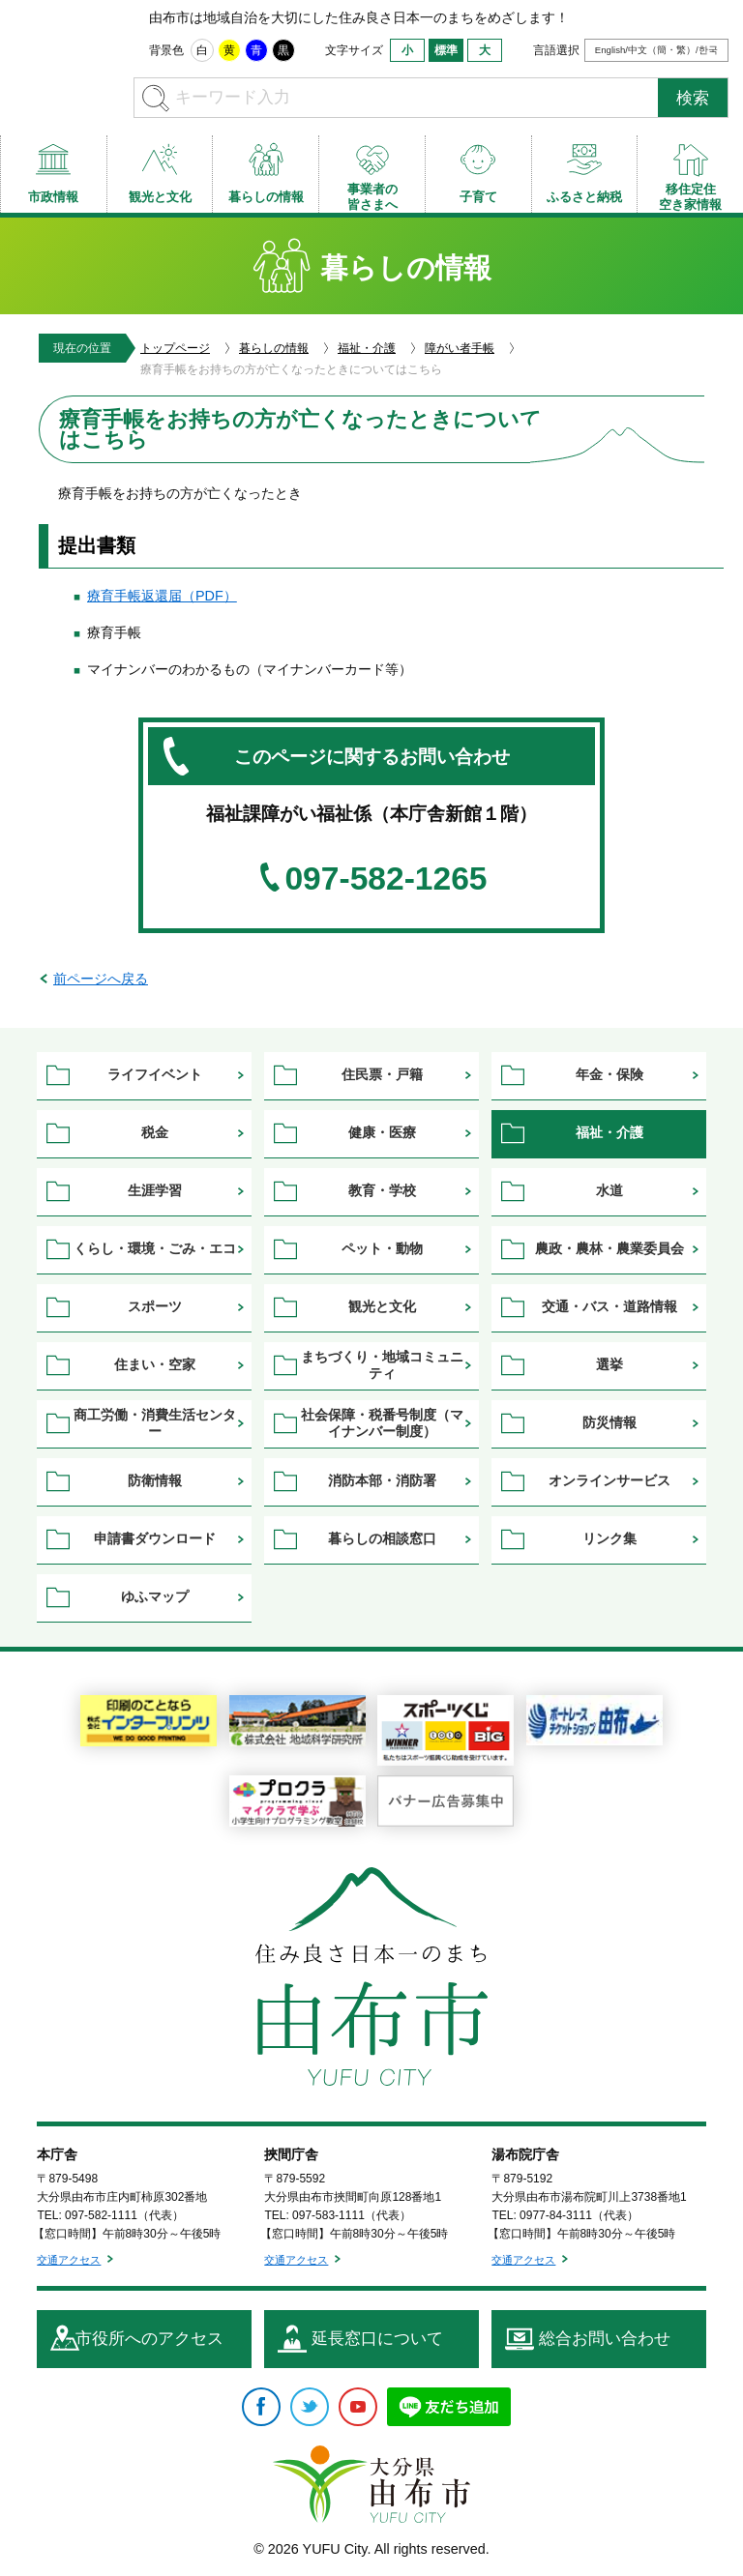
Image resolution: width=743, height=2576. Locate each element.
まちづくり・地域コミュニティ (382, 1365)
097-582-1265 (385, 879)
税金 (154, 1132)
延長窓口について (377, 2338)
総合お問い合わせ (604, 2338)
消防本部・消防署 (382, 1480)
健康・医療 (382, 1132)
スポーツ (155, 1306)
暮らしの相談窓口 (382, 1538)
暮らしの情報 (274, 348)
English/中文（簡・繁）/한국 (656, 49)
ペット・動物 (382, 1248)
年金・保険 (609, 1074)
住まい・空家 (154, 1364)
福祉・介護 (367, 348)
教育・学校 (382, 1190)
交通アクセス (69, 2260)
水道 (609, 1190)
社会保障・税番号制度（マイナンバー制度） (382, 1423)
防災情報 (609, 1422)
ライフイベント (154, 1074)
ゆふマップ (155, 1596)
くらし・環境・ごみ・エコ (155, 1248)
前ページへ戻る (100, 978)
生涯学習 (155, 1190)
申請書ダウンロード (155, 1538)
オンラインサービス (609, 1480)
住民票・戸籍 (382, 1074)
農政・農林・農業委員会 (609, 1248)
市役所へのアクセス (149, 2338)
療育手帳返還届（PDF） (162, 595)
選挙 (609, 1364)
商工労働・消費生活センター (155, 1423)
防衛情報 (155, 1480)
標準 (446, 50)
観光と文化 (382, 1306)
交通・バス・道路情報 (609, 1306)
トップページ (175, 348)
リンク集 (609, 1538)
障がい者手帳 (459, 348)
